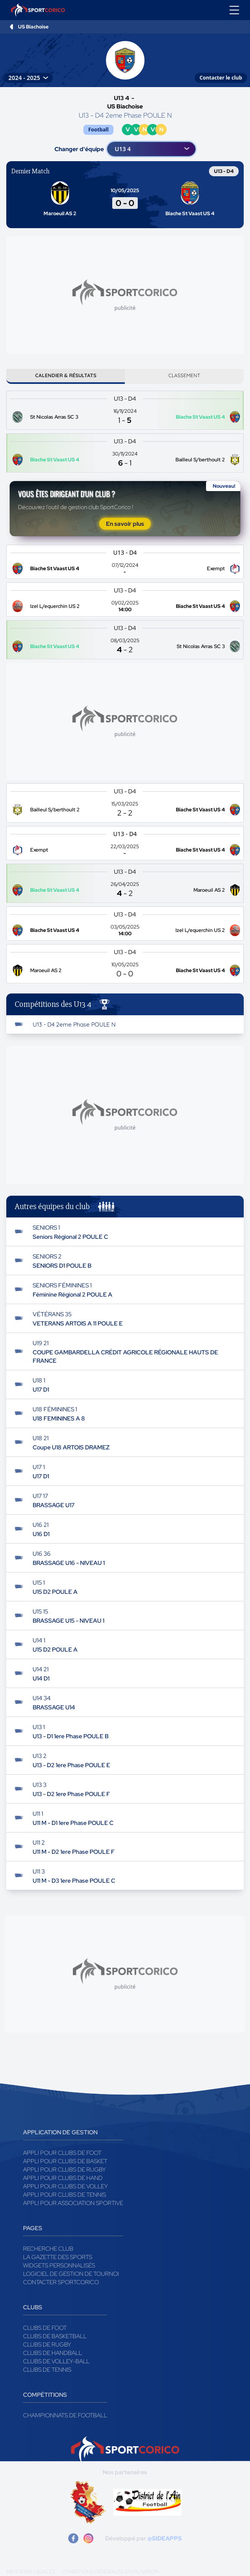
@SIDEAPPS (164, 2538)
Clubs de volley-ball (56, 2361)
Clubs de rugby (47, 2344)
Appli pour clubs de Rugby (64, 2169)
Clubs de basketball (55, 2336)
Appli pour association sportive (73, 2203)
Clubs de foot (45, 2328)
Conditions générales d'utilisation (110, 2571)
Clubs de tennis (47, 2369)
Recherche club (48, 2248)
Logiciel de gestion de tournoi (71, 2273)
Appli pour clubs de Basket (65, 2161)
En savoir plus (125, 524)
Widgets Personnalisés (59, 2265)
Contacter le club (221, 77)
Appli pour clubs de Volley (65, 2186)
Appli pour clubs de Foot (62, 2153)
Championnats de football (65, 2415)
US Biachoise (33, 26)
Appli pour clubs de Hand (63, 2178)
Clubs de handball (52, 2353)
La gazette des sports (57, 2257)
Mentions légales (30, 2571)
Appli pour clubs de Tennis (64, 2194)
